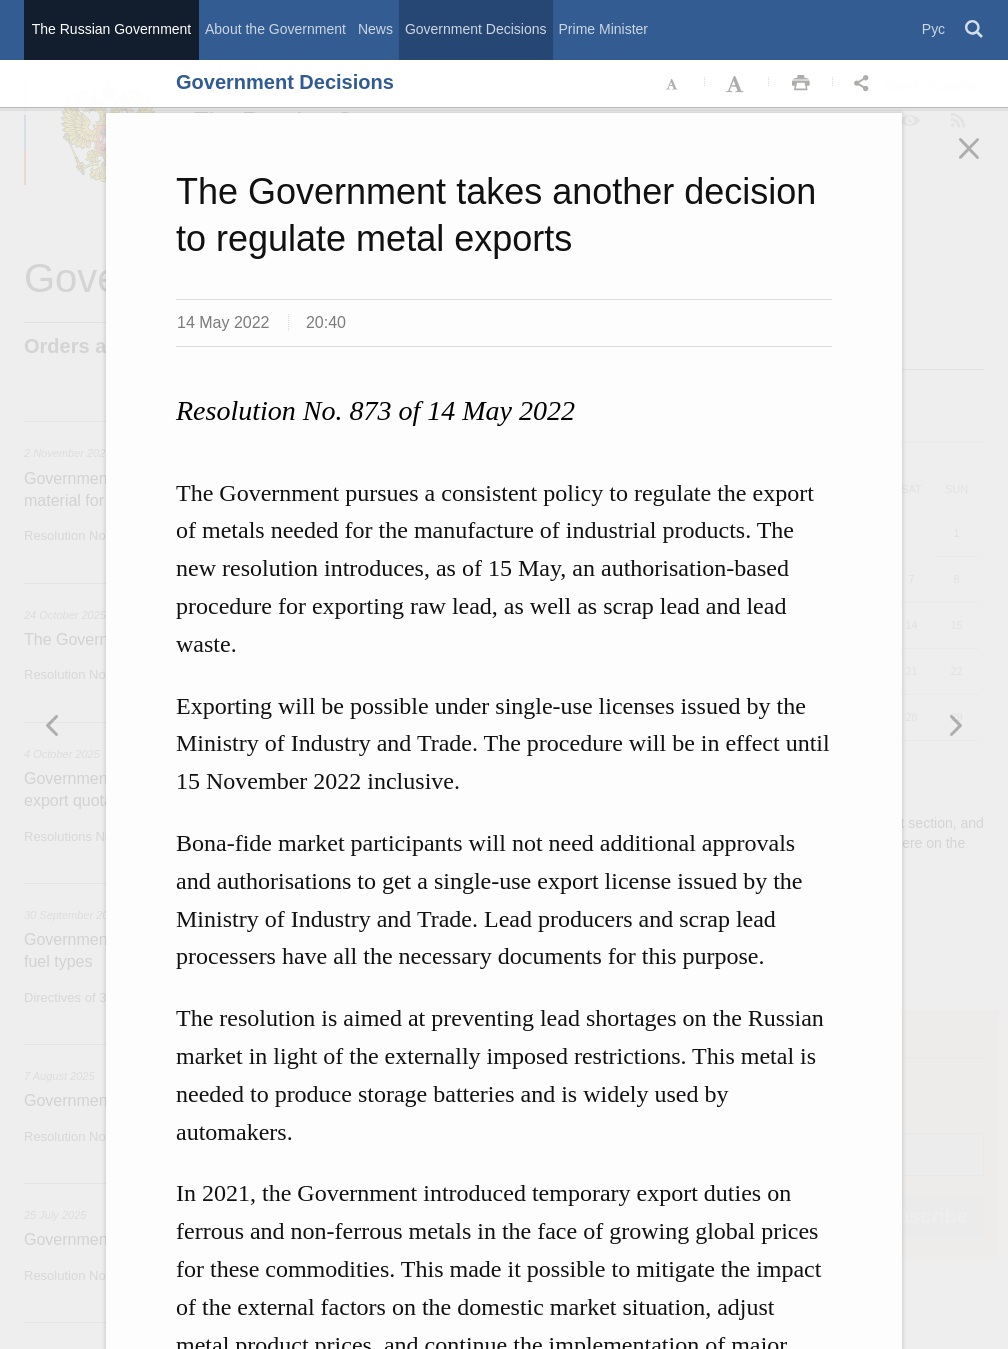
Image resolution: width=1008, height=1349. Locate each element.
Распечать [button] (801, 84)
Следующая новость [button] (53, 725)
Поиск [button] (975, 30)
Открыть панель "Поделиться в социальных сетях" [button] (865, 84)
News (375, 29)
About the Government (275, 29)
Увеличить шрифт (737, 84)
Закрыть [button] (983, 162)
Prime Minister (603, 29)
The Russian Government (112, 29)
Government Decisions (476, 29)
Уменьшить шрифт (673, 84)
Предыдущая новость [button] (955, 725)
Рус (933, 29)
